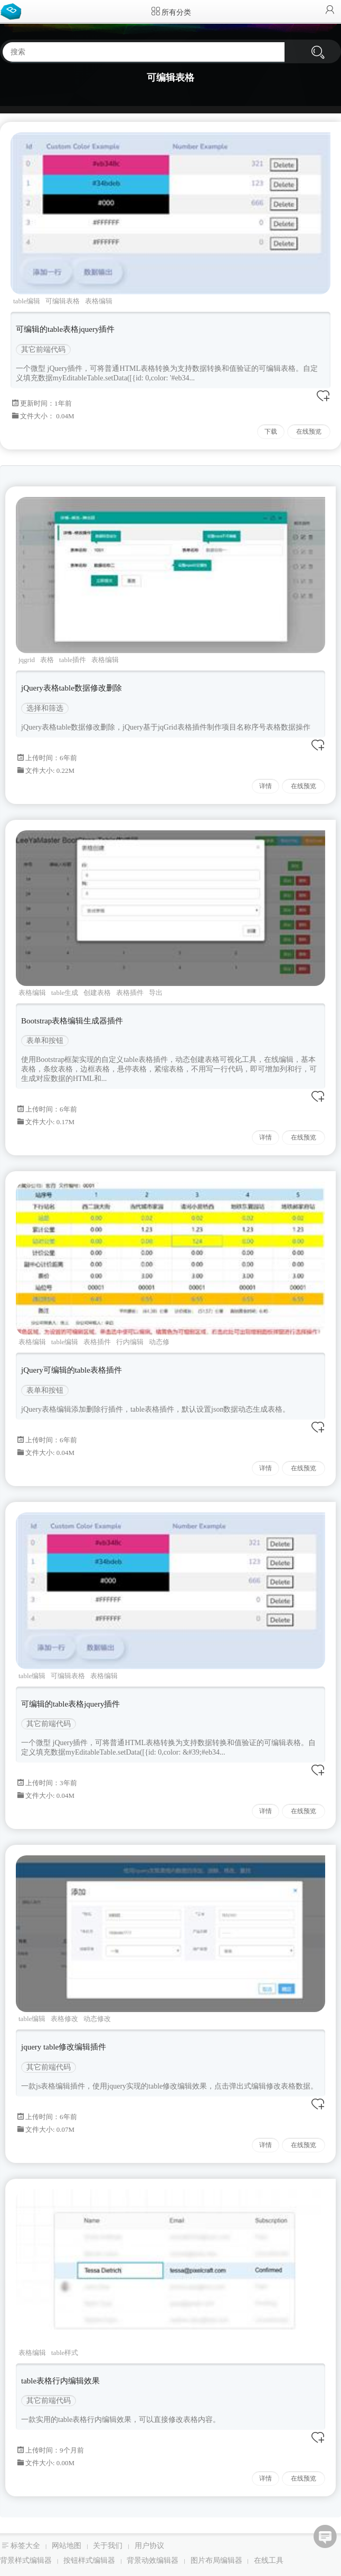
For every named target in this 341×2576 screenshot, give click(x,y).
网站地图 (66, 2546)
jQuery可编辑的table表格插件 (71, 1370)
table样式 (64, 2353)
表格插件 (130, 993)
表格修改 (64, 2019)
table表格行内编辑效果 (60, 2381)
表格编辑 (98, 301)
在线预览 (308, 431)
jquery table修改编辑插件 (63, 2047)
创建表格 (97, 993)
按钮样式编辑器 (89, 2560)
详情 (265, 786)
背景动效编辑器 (152, 2560)
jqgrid (26, 660)
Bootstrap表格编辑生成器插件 (72, 1021)
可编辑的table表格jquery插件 (65, 329)
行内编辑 (130, 1342)
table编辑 (26, 301)
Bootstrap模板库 (13, 10)
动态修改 (97, 2019)
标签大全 (25, 2546)
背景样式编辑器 (26, 2560)
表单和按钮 (44, 1041)
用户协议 (149, 2546)
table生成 (64, 993)
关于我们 (107, 2546)
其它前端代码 (43, 349)
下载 (270, 431)
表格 (47, 660)
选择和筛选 (44, 708)
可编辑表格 (62, 301)
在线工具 (268, 2560)
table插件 (72, 660)
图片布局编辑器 (216, 2560)
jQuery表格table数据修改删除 (71, 688)
